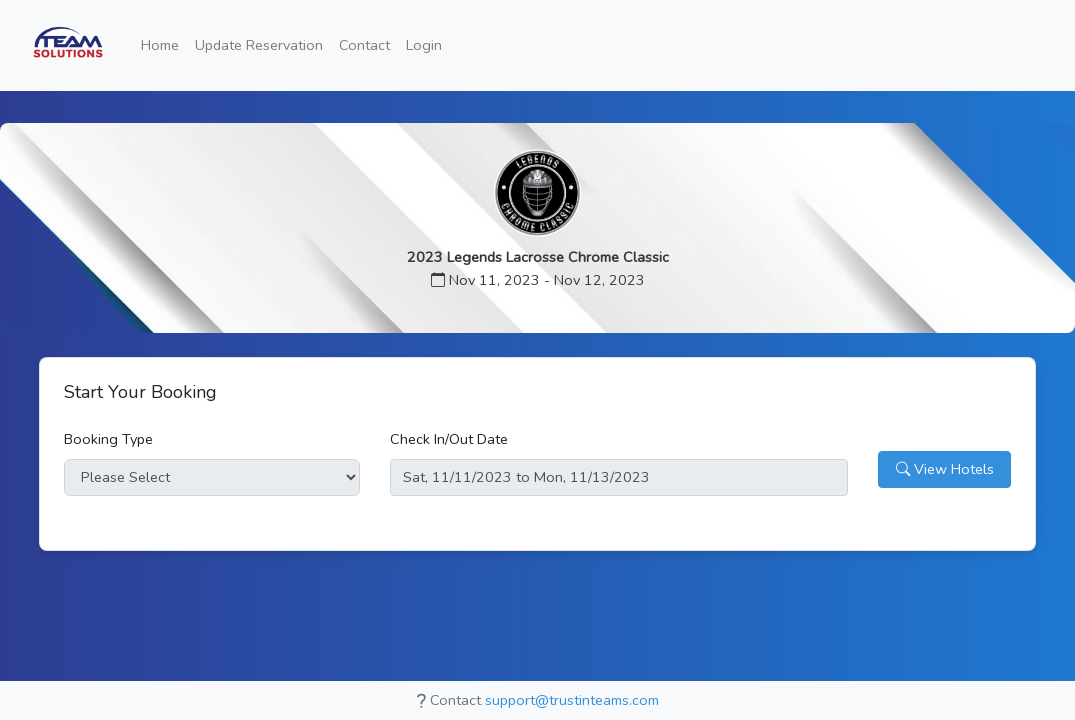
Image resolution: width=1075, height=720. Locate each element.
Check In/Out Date (449, 439)
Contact (364, 45)
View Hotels (945, 469)
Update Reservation (259, 45)
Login (424, 45)
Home (160, 45)
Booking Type (108, 439)
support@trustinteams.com (572, 700)
